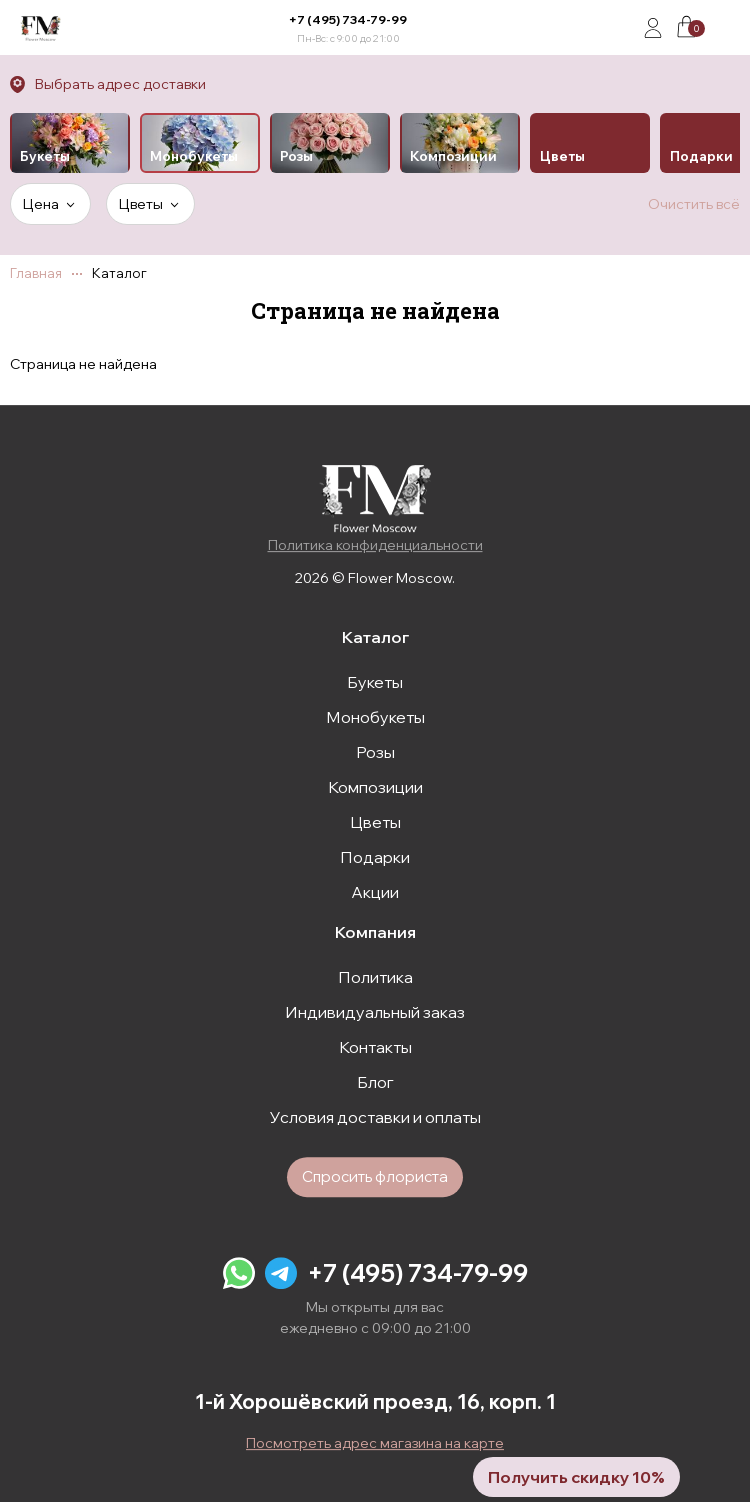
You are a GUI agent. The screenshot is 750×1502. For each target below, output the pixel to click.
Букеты (375, 682)
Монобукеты (375, 717)
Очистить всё (694, 204)
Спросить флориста (375, 1176)
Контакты (375, 1047)
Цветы (375, 822)
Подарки (375, 857)
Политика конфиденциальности (375, 545)
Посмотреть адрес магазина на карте (375, 1443)
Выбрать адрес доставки (120, 84)
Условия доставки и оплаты (375, 1117)
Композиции (375, 787)
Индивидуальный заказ (375, 1012)
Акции (375, 892)
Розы (375, 752)
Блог (375, 1082)
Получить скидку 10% (576, 1477)
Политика (375, 977)
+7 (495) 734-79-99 (348, 19)
